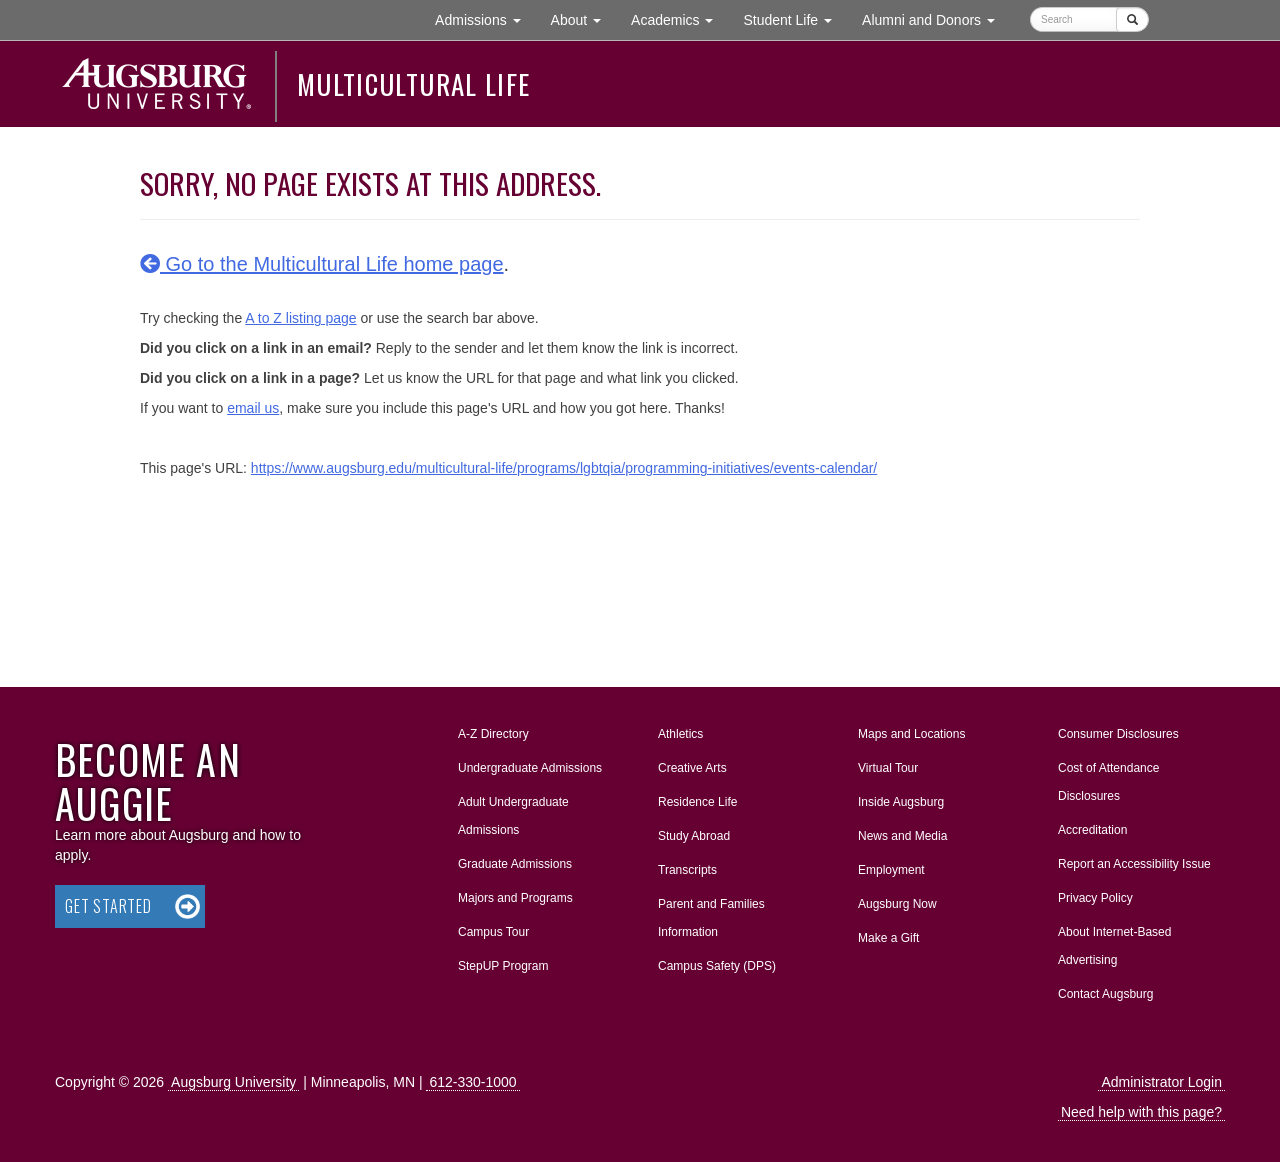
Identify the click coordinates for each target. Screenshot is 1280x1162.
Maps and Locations (911, 734)
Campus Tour (493, 932)
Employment (891, 870)
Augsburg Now (897, 904)
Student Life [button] (795, 18)
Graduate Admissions (515, 864)
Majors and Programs (515, 894)
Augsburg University (233, 1082)
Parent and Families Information (711, 918)
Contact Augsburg (1105, 994)
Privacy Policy (1095, 898)
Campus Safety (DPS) (717, 966)
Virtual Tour (888, 768)
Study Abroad (694, 836)
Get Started (108, 906)
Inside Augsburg (901, 802)
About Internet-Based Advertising (1114, 946)
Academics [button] (679, 18)
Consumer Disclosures (1118, 734)
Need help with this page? (1141, 1112)
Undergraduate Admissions (530, 768)
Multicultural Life (413, 84)
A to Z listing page (300, 318)
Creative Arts (692, 768)
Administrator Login (1161, 1082)
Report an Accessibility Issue (1134, 864)
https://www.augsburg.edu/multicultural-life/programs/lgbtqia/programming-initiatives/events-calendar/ (564, 468)
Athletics (680, 734)
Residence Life (697, 802)
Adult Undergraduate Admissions (513, 816)
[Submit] (1132, 19)
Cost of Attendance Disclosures (1108, 782)
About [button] (583, 24)
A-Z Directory (493, 734)
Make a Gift (888, 938)
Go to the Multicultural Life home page (322, 264)
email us (253, 408)
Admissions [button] (485, 18)
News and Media (902, 836)
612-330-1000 (472, 1082)
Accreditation (1092, 830)
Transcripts (687, 870)
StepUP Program (503, 966)
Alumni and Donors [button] (936, 18)
